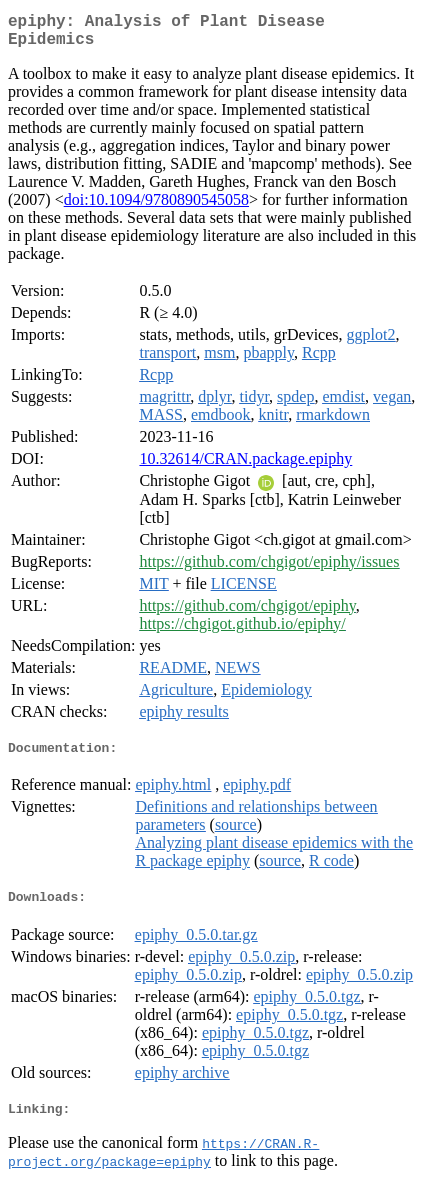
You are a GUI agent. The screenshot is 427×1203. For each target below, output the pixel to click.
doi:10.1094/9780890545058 (156, 207)
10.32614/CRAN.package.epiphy (245, 466)
